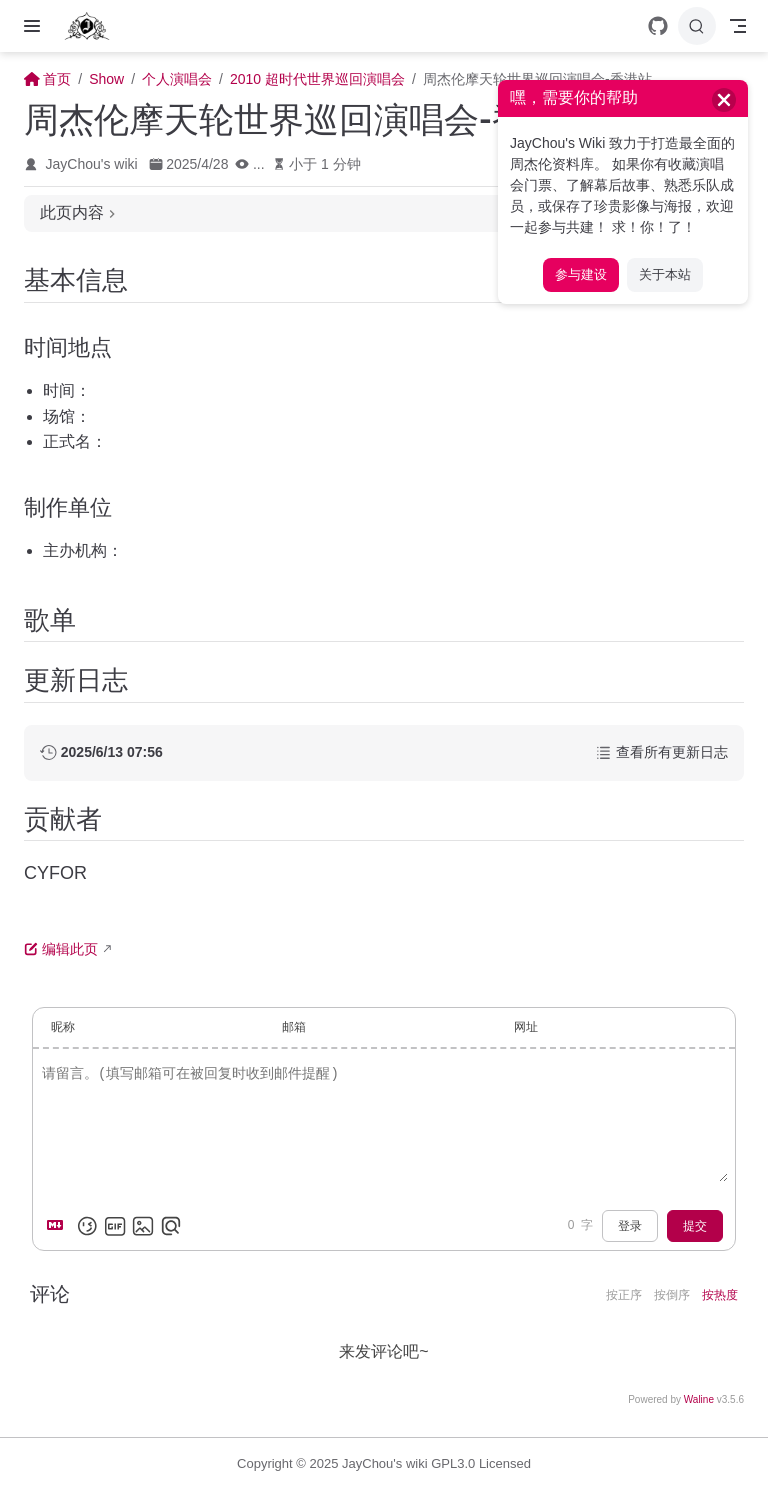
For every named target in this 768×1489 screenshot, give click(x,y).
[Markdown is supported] (59, 1226)
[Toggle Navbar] (738, 26)
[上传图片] (143, 1226)
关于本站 (665, 274)
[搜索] (697, 26)
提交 (695, 1226)
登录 (630, 1226)
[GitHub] (658, 26)
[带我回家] (93, 26)
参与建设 (581, 274)
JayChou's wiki (92, 164)
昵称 (63, 1027)
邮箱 (294, 1027)
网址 (526, 1027)
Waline (699, 1399)
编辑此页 (61, 949)
